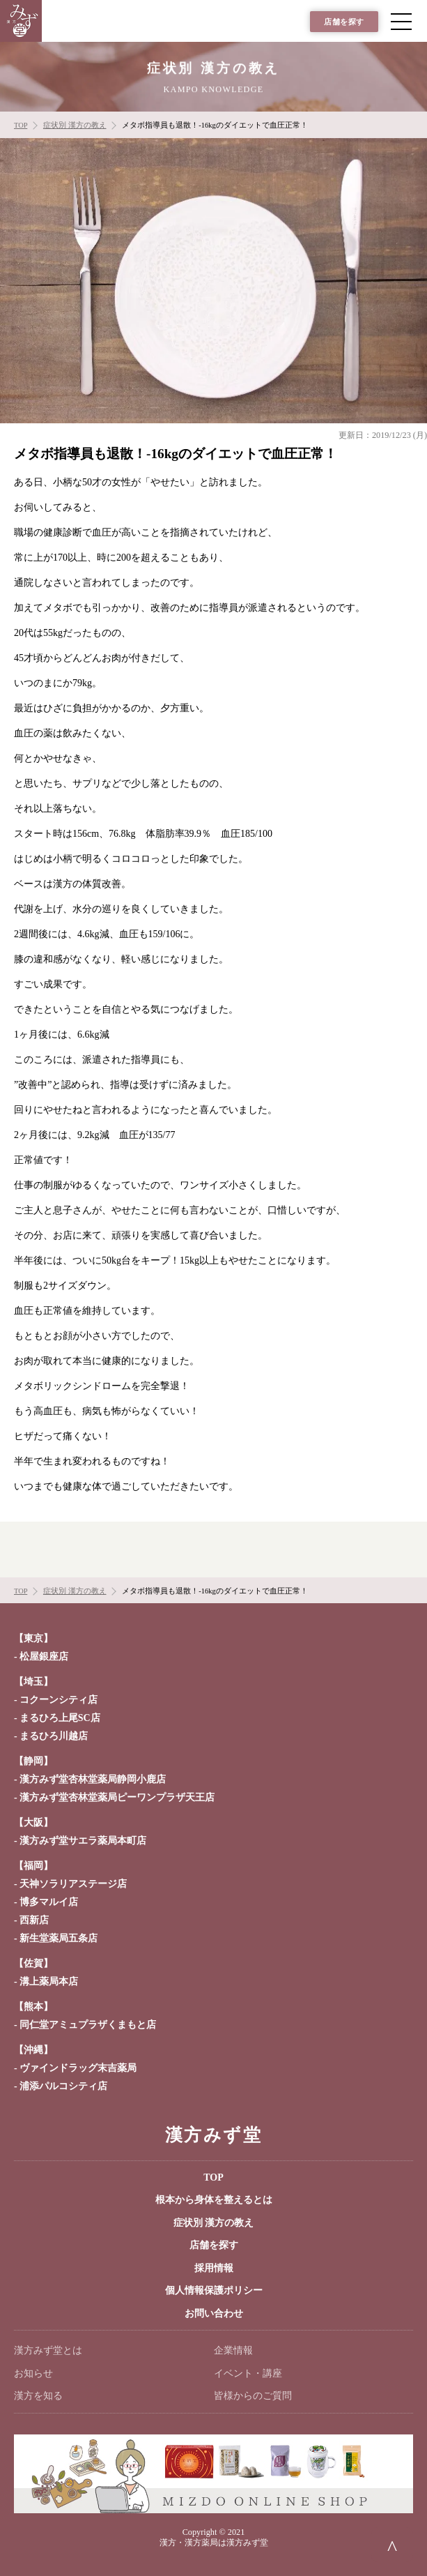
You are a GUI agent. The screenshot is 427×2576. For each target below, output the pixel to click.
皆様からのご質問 (253, 2396)
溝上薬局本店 (49, 1981)
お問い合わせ (214, 2313)
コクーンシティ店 (59, 1700)
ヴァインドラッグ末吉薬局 (78, 2068)
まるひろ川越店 (54, 1736)
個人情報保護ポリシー (214, 2290)
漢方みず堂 (213, 2135)
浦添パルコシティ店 (63, 2086)
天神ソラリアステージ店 (73, 1884)
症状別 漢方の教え (213, 2223)
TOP (213, 2177)
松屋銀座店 (44, 1656)
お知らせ (33, 2373)
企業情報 (233, 2350)
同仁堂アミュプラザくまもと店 (88, 2025)
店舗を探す (344, 22)
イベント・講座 (248, 2373)
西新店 (34, 1920)
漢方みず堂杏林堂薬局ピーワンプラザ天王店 (117, 1797)
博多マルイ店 (49, 1902)
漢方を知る (38, 2396)
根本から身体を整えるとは (213, 2200)
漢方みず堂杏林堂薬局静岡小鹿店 (93, 1779)
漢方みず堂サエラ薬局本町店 (83, 1840)
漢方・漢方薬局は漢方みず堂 (214, 2542)
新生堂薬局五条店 (59, 1938)
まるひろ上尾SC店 (60, 1718)
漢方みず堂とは (48, 2350)
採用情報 (213, 2268)
